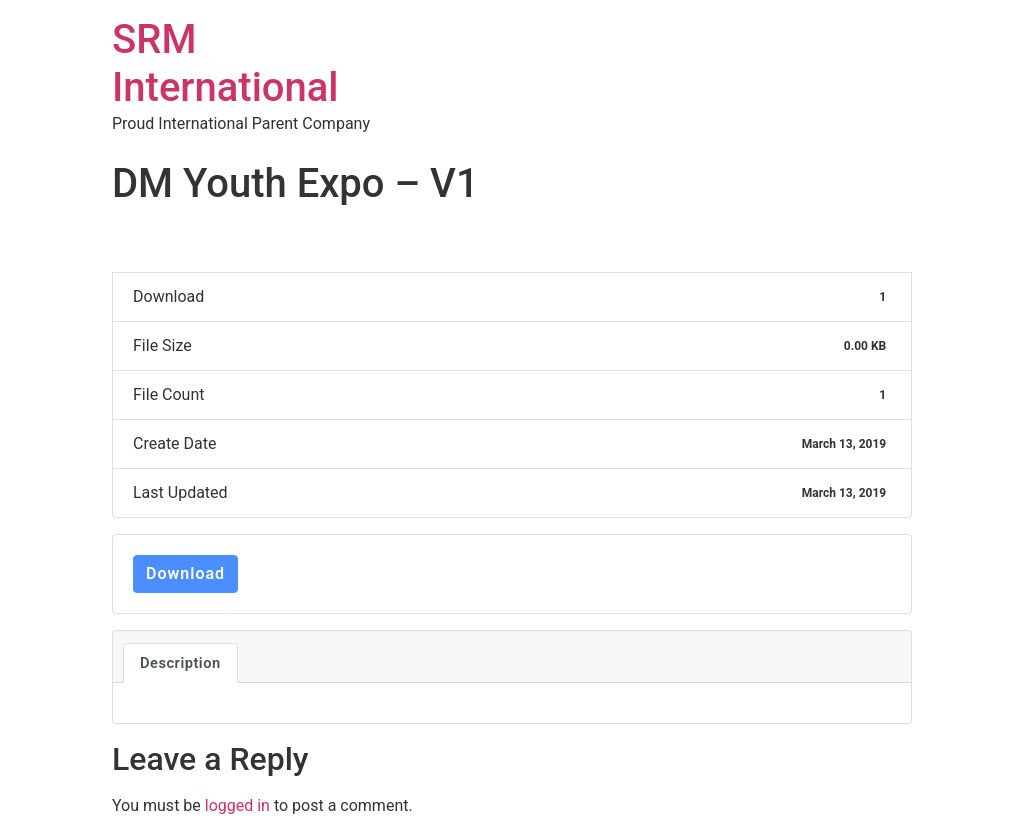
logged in (237, 805)
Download (185, 573)
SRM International (225, 63)
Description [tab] (180, 663)
